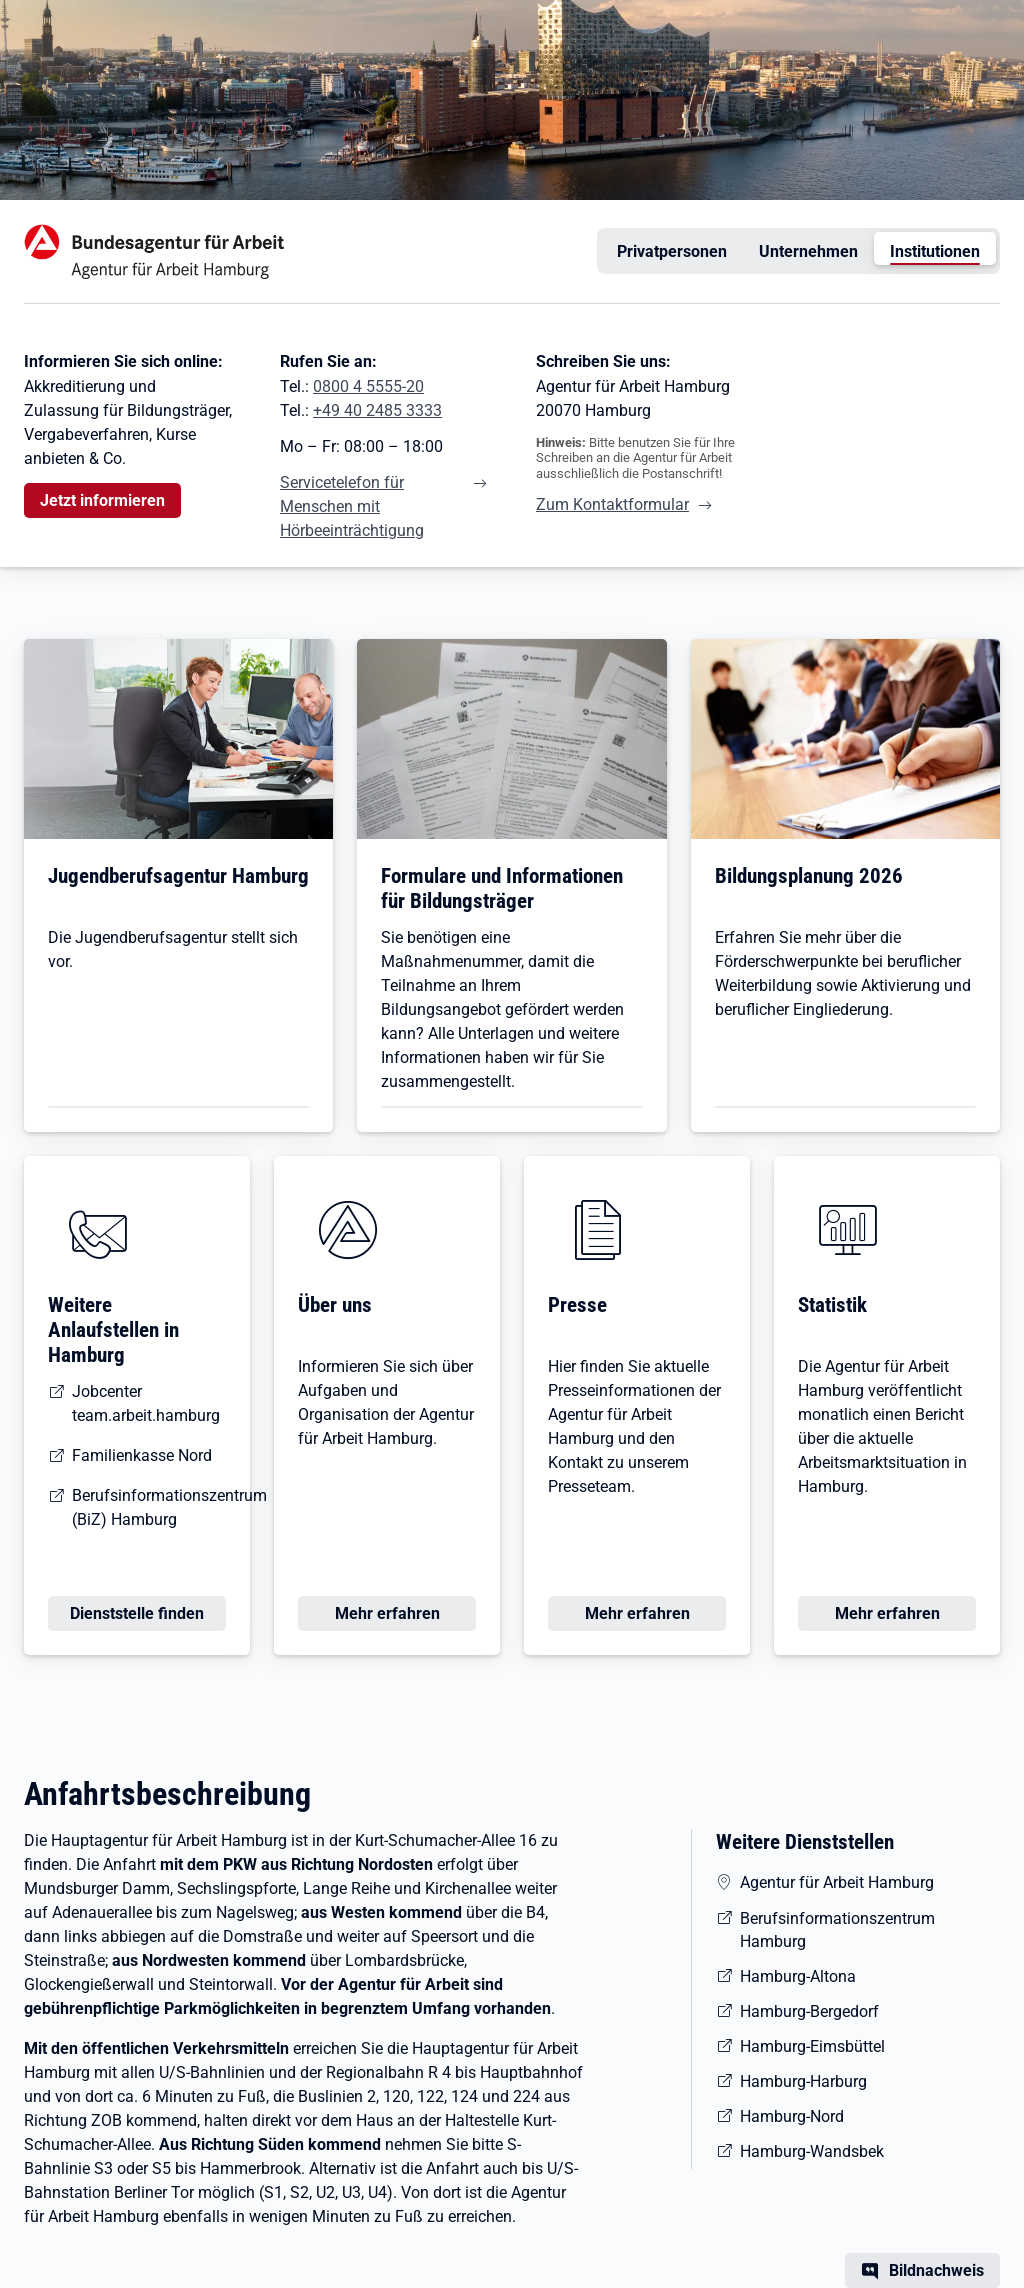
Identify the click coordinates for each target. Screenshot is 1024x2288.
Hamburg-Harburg (803, 2081)
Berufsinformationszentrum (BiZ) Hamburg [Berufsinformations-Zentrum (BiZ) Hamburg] (169, 1507)
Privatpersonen (672, 251)
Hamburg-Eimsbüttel (812, 2046)
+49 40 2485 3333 (377, 410)
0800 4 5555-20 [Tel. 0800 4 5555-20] (368, 386)
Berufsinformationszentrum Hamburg (837, 1930)
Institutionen (935, 251)
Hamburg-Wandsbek (812, 2151)
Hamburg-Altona (798, 1976)
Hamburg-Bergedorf (809, 2011)
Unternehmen (809, 251)
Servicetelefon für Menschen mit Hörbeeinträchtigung (352, 506)
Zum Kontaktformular (612, 504)
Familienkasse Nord (142, 1455)
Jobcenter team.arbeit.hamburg (146, 1403)
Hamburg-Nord (792, 2116)
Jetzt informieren (102, 500)
